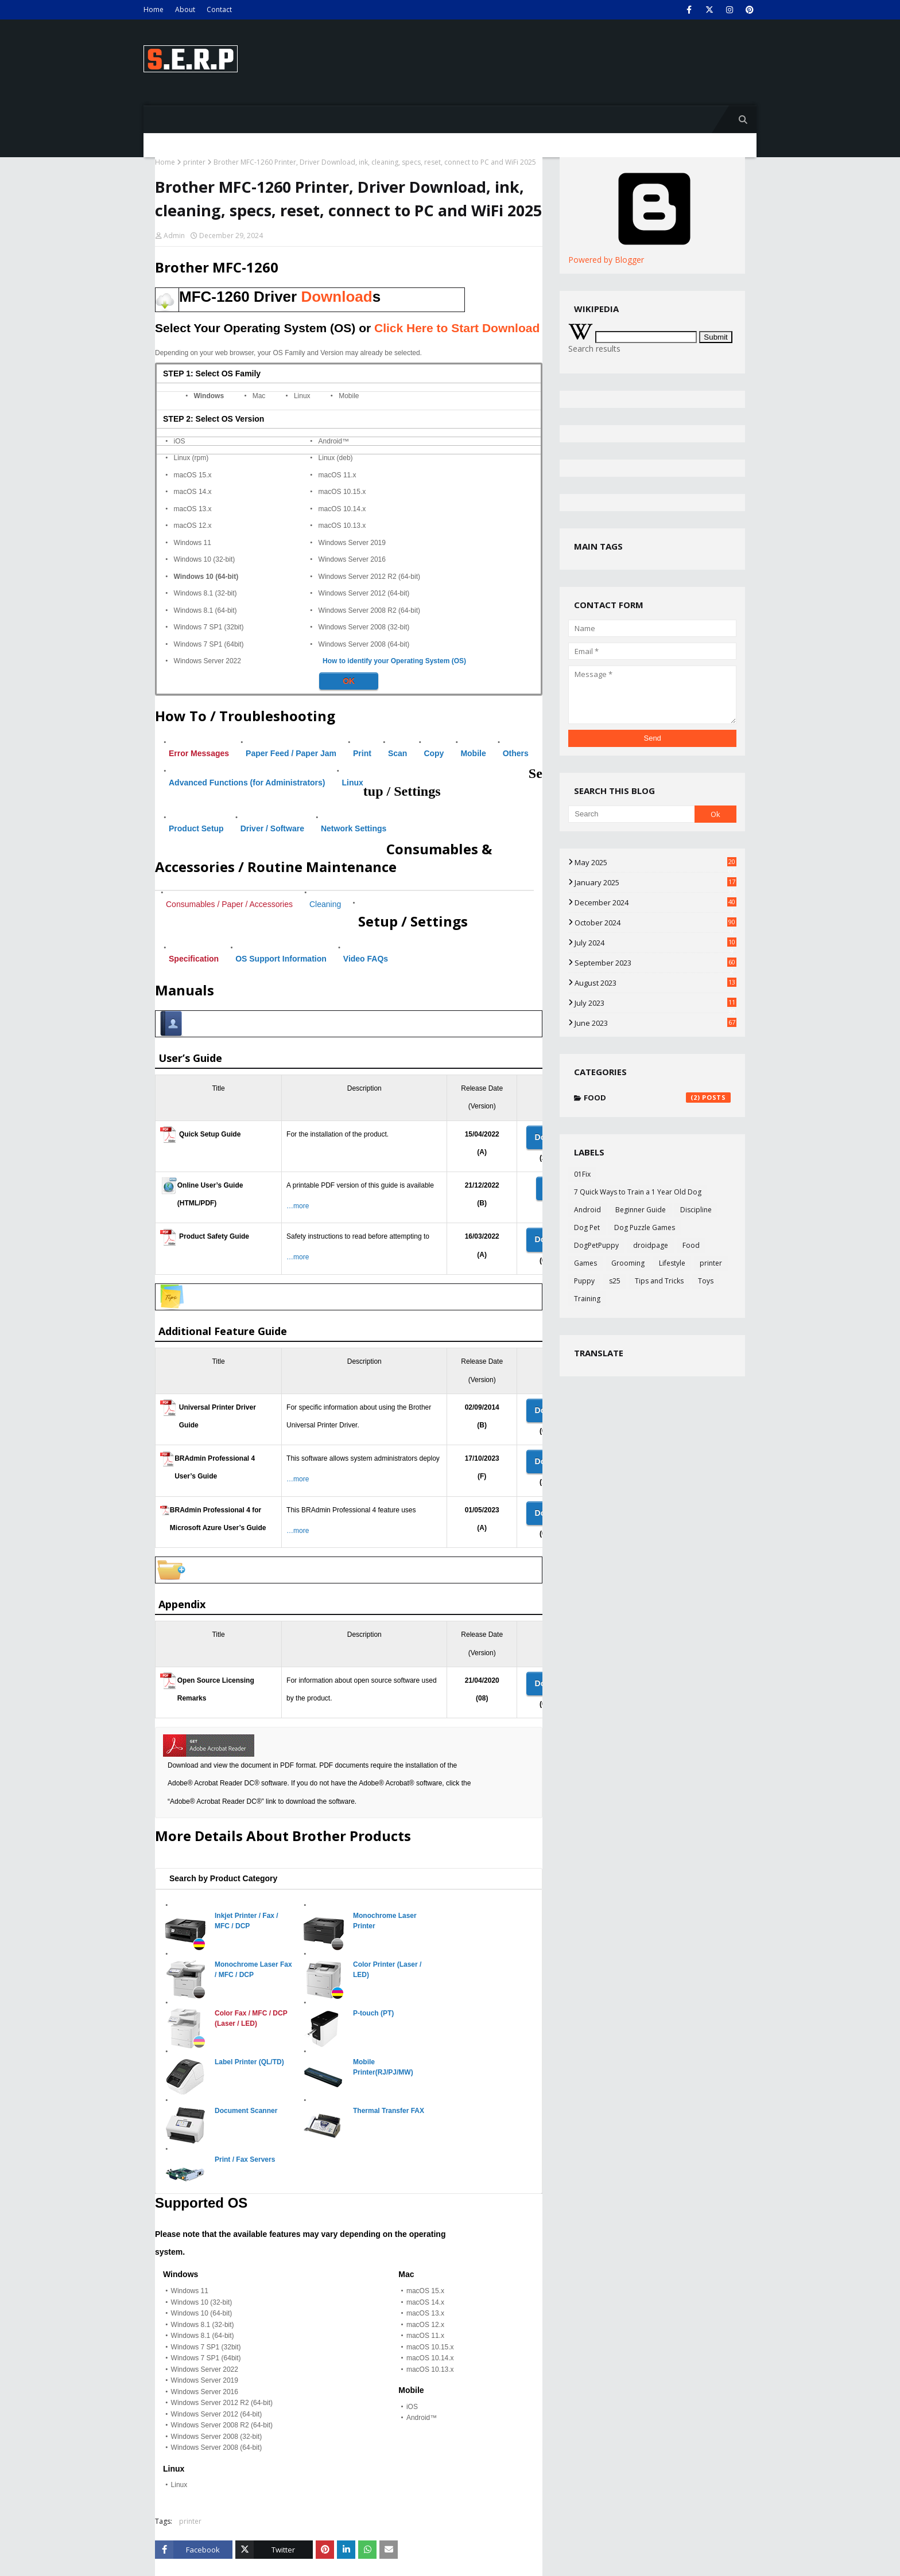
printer (194, 162)
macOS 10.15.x (342, 492)
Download (336, 296)
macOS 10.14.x (342, 509)
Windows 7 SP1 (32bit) (209, 627)
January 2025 (655, 882)
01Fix (582, 1174)
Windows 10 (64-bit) (206, 577)
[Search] (631, 814)
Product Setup (196, 828)
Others (516, 753)
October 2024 (655, 922)
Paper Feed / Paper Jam (291, 753)
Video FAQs (365, 958)
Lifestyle (672, 1263)
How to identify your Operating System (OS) (394, 661)
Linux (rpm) (191, 458)
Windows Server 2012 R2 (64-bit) (369, 577)
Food (657, 1097)
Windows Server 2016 (352, 559)
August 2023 (655, 983)
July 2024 (655, 942)
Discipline (696, 1210)
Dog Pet (587, 1227)
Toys (705, 1281)
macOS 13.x (193, 509)
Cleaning (325, 904)
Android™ (334, 441)
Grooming (628, 1263)
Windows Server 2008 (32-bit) (364, 627)
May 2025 (655, 862)
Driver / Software (272, 828)
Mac (259, 396)
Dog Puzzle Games (644, 1227)
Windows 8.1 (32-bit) (205, 593)
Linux (302, 396)
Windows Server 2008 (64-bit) (364, 644)
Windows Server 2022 (207, 661)
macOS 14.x (193, 492)
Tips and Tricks (659, 1281)
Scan (397, 753)
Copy (434, 753)
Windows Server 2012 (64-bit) (364, 593)
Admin (174, 235)
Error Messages (199, 753)
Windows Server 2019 (352, 543)
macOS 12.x (193, 526)
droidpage (650, 1245)
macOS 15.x (193, 475)
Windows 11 (192, 543)
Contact (219, 9)
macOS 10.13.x (342, 526)
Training (587, 1298)
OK (349, 681)
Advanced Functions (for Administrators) (247, 782)
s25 (614, 1281)
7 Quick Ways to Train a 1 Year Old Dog (637, 1192)
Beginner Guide (640, 1210)
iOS (179, 441)
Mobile (349, 396)
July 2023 (655, 1003)
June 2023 (655, 1023)
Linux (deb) (336, 458)
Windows (209, 396)
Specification (194, 958)
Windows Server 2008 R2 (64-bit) (369, 610)
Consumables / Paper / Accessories (229, 904)
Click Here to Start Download (457, 327)
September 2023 (655, 963)
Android (587, 1210)
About (185, 9)
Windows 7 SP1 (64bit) (209, 644)
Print (362, 753)
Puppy (584, 1281)
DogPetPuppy (596, 1245)
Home (153, 9)
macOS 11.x (337, 475)
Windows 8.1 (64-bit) (205, 610)
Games (585, 1263)
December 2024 (655, 902)
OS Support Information (281, 958)
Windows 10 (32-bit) (204, 559)
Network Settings (353, 828)
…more (297, 1206)
